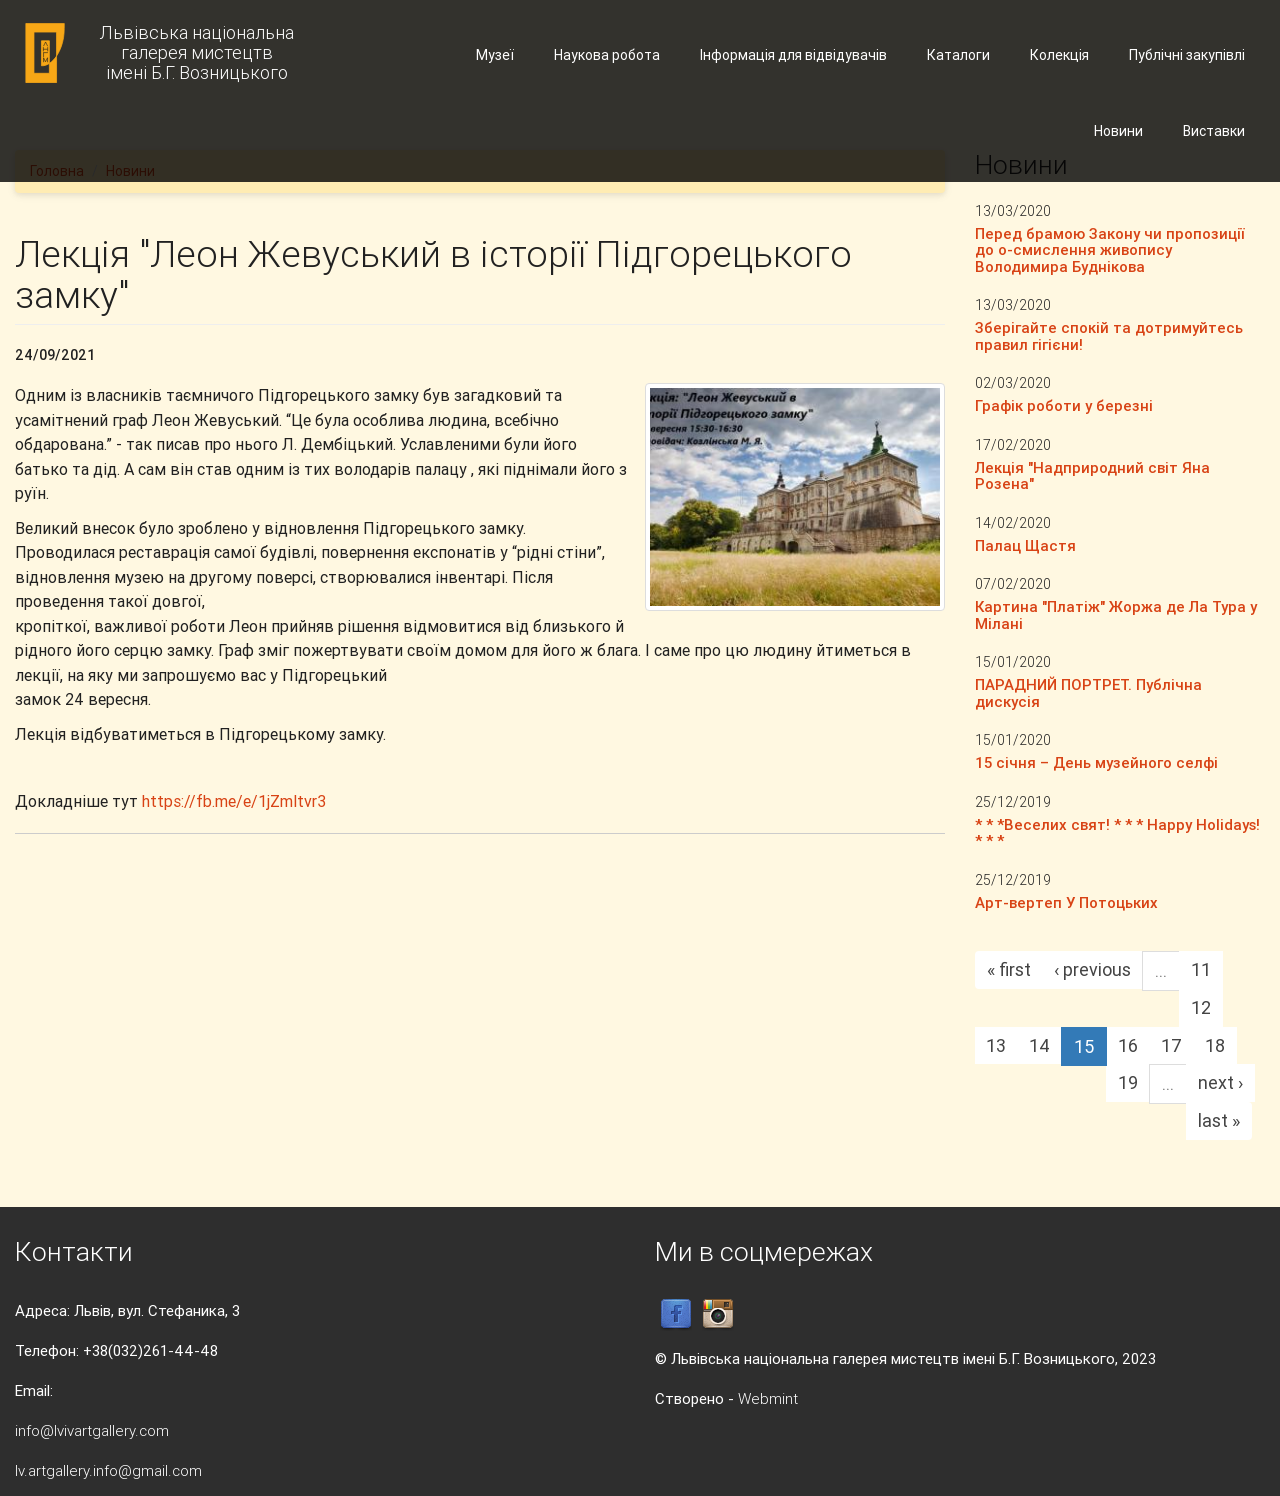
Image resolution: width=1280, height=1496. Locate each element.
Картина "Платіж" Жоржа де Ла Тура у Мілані (1116, 615)
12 (1201, 1007)
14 (1039, 1045)
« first (1009, 969)
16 (1128, 1045)
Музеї (495, 55)
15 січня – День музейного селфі (1096, 762)
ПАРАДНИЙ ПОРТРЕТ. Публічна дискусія (1088, 693)
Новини (1118, 131)
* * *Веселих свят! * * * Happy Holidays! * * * (1117, 833)
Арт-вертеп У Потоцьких (1066, 902)
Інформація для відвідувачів (793, 55)
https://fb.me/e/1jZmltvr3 (234, 801)
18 (1215, 1045)
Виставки (1214, 131)
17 (1171, 1045)
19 (1128, 1082)
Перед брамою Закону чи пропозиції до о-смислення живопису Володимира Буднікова (1109, 250)
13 (996, 1045)
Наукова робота (607, 55)
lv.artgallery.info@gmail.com (108, 1470)
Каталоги (958, 55)
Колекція (1059, 55)
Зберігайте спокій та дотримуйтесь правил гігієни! (1109, 336)
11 (1201, 969)
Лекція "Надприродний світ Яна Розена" (1092, 476)
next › (1220, 1082)
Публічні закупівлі (1187, 55)
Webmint (768, 1398)
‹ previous (1092, 969)
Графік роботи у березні (1064, 405)
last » (1219, 1120)
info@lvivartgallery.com (92, 1430)
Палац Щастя (1025, 545)
